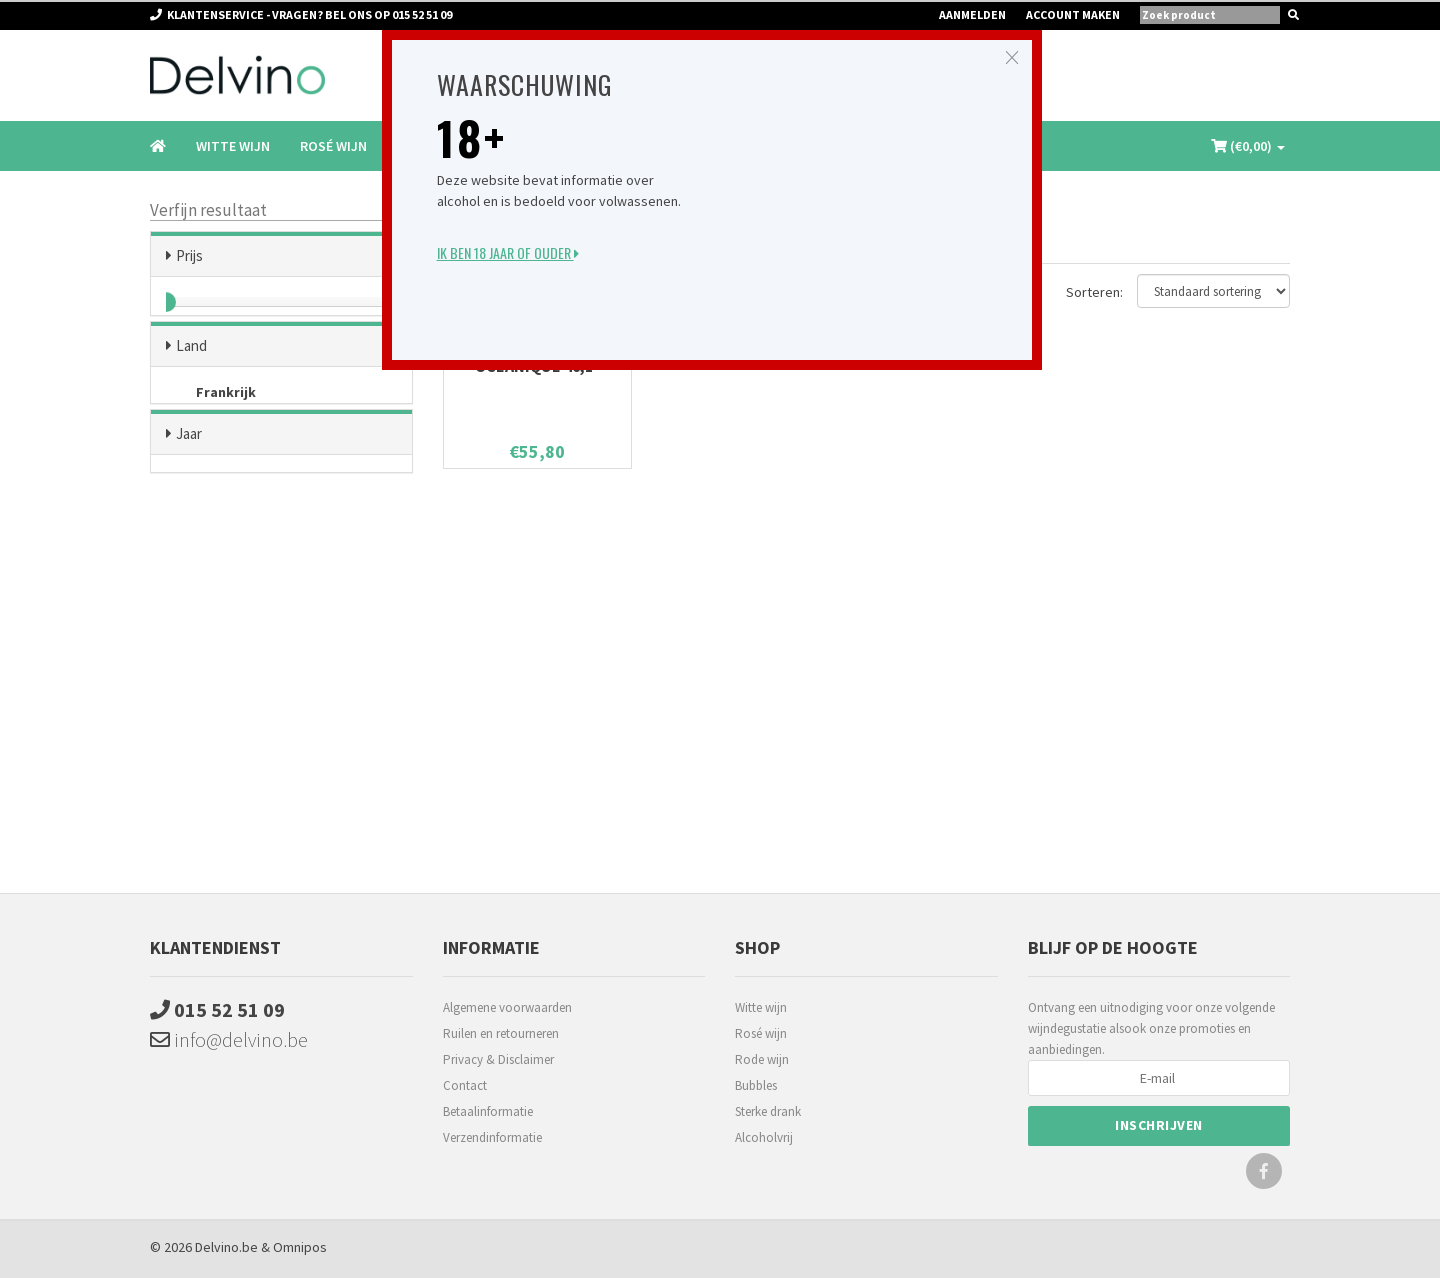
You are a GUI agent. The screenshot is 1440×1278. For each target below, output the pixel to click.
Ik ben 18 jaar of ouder (508, 252)
